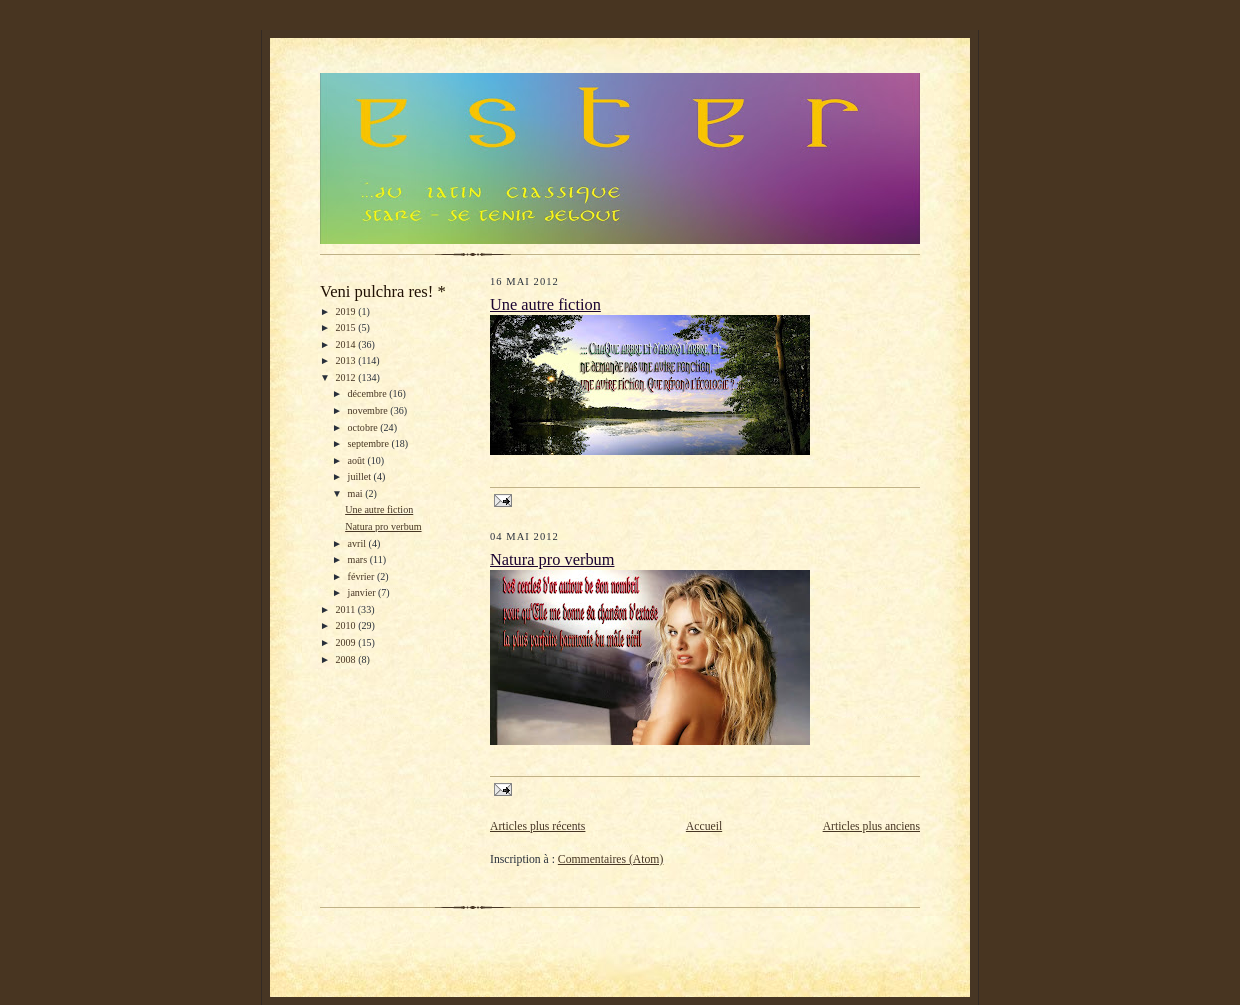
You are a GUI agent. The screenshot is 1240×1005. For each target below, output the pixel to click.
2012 (347, 377)
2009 (347, 642)
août (358, 460)
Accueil (704, 826)
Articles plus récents (537, 826)
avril (358, 543)
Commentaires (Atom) (611, 859)
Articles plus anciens (871, 826)
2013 (347, 360)
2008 (347, 659)
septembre (370, 443)
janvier (363, 592)
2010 (347, 625)
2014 (347, 344)
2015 (347, 327)
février (362, 576)
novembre (369, 410)
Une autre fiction (379, 509)
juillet (361, 476)
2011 (347, 609)
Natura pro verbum (383, 526)
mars (359, 559)
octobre (364, 427)
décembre (369, 393)
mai (357, 493)
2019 (347, 311)
